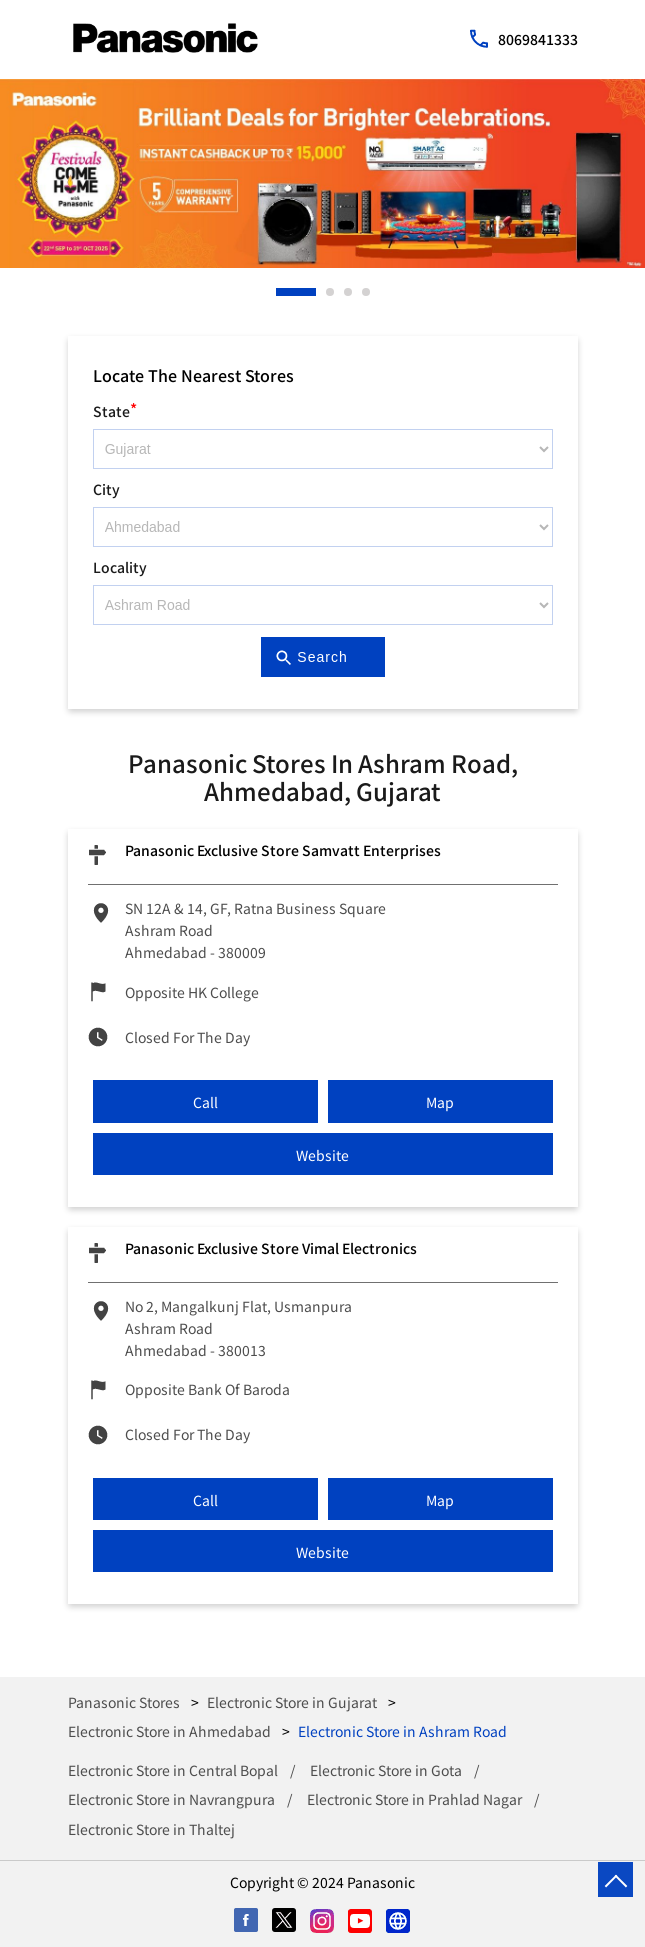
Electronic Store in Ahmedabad (169, 1731)
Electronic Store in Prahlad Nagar (414, 1799)
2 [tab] (331, 292)
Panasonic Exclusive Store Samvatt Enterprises (283, 850)
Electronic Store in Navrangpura (171, 1799)
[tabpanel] (322, 173)
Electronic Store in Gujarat (292, 1702)
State (115, 408)
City (106, 489)
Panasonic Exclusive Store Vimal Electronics (271, 1248)
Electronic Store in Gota (386, 1770)
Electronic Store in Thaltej (151, 1829)
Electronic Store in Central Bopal (173, 1770)
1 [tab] (281, 292)
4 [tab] (367, 292)
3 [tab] (349, 292)
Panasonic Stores (125, 1702)
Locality (120, 567)
